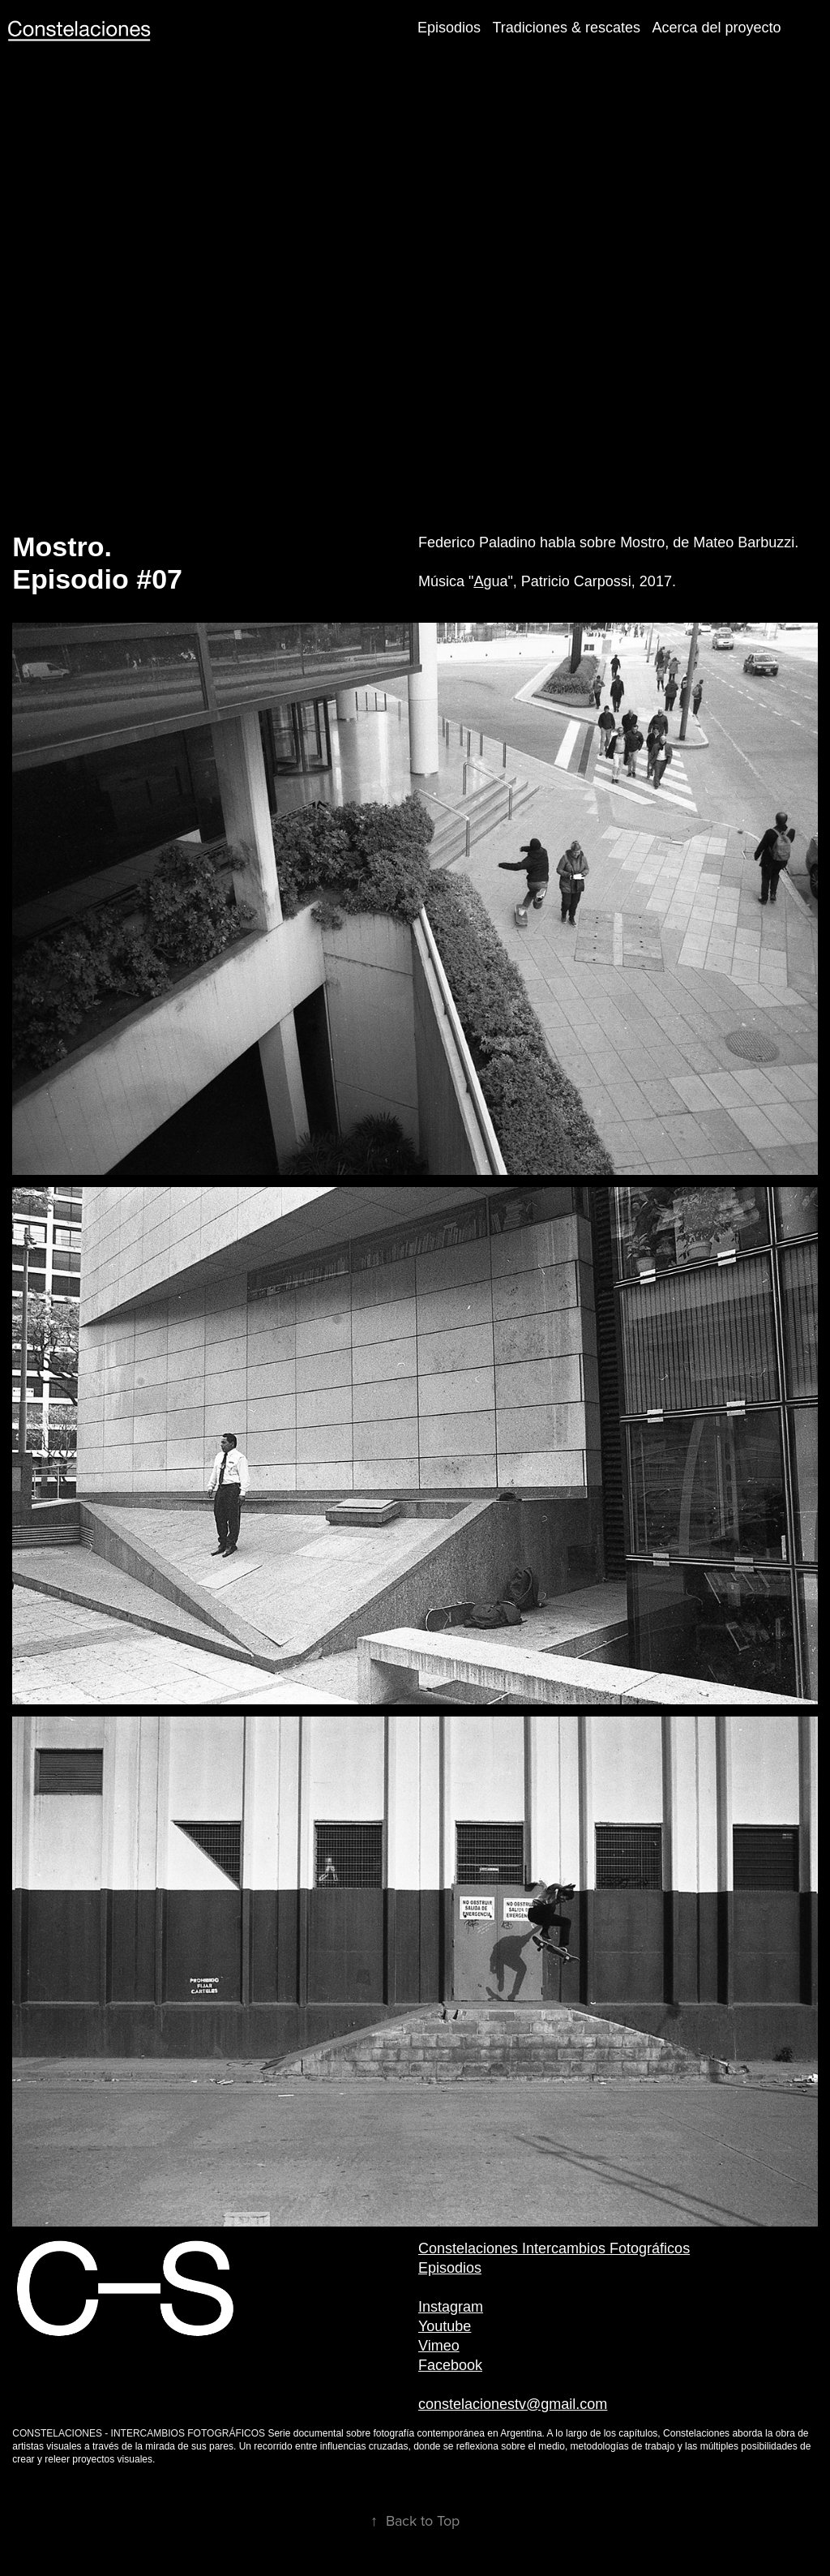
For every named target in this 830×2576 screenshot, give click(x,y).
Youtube (444, 2326)
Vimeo (439, 2346)
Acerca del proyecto (716, 27)
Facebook (450, 2365)
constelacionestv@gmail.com (512, 2404)
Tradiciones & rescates (566, 27)
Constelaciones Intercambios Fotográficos (554, 2248)
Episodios (449, 27)
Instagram (450, 2307)
